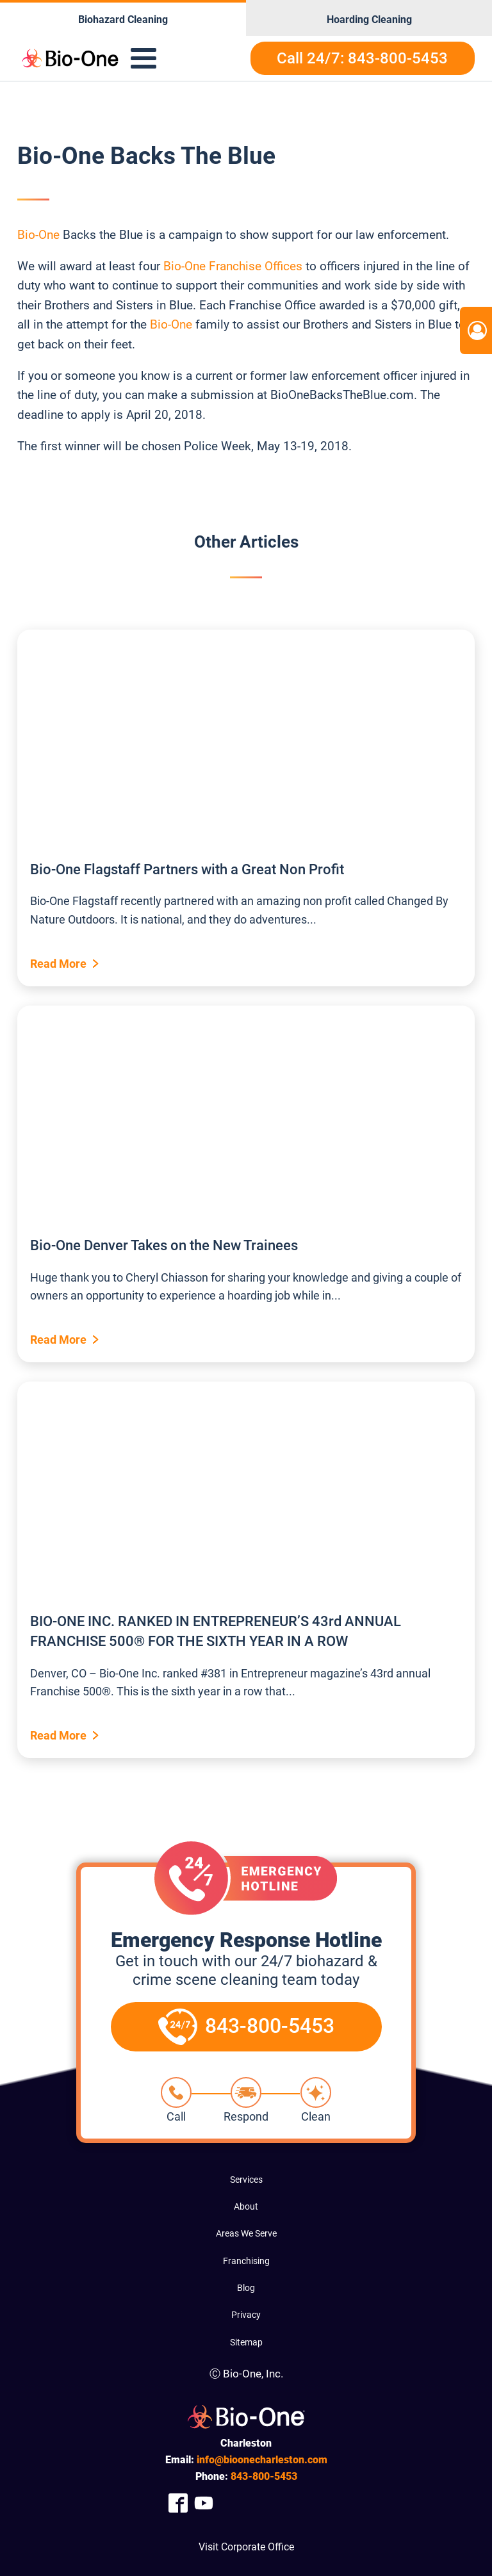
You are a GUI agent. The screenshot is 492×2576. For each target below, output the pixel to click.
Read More (58, 963)
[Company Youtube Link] (203, 2502)
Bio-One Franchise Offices (232, 266)
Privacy (246, 2315)
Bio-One (38, 234)
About (246, 2206)
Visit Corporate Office (246, 2547)
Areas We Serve (246, 2233)
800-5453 (264, 2476)
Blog (246, 2288)
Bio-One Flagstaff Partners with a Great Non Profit (187, 869)
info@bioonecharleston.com (262, 2460)
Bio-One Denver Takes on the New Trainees (164, 1245)
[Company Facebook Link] (178, 2502)
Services (246, 2179)
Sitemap (246, 2342)
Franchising (246, 2261)
